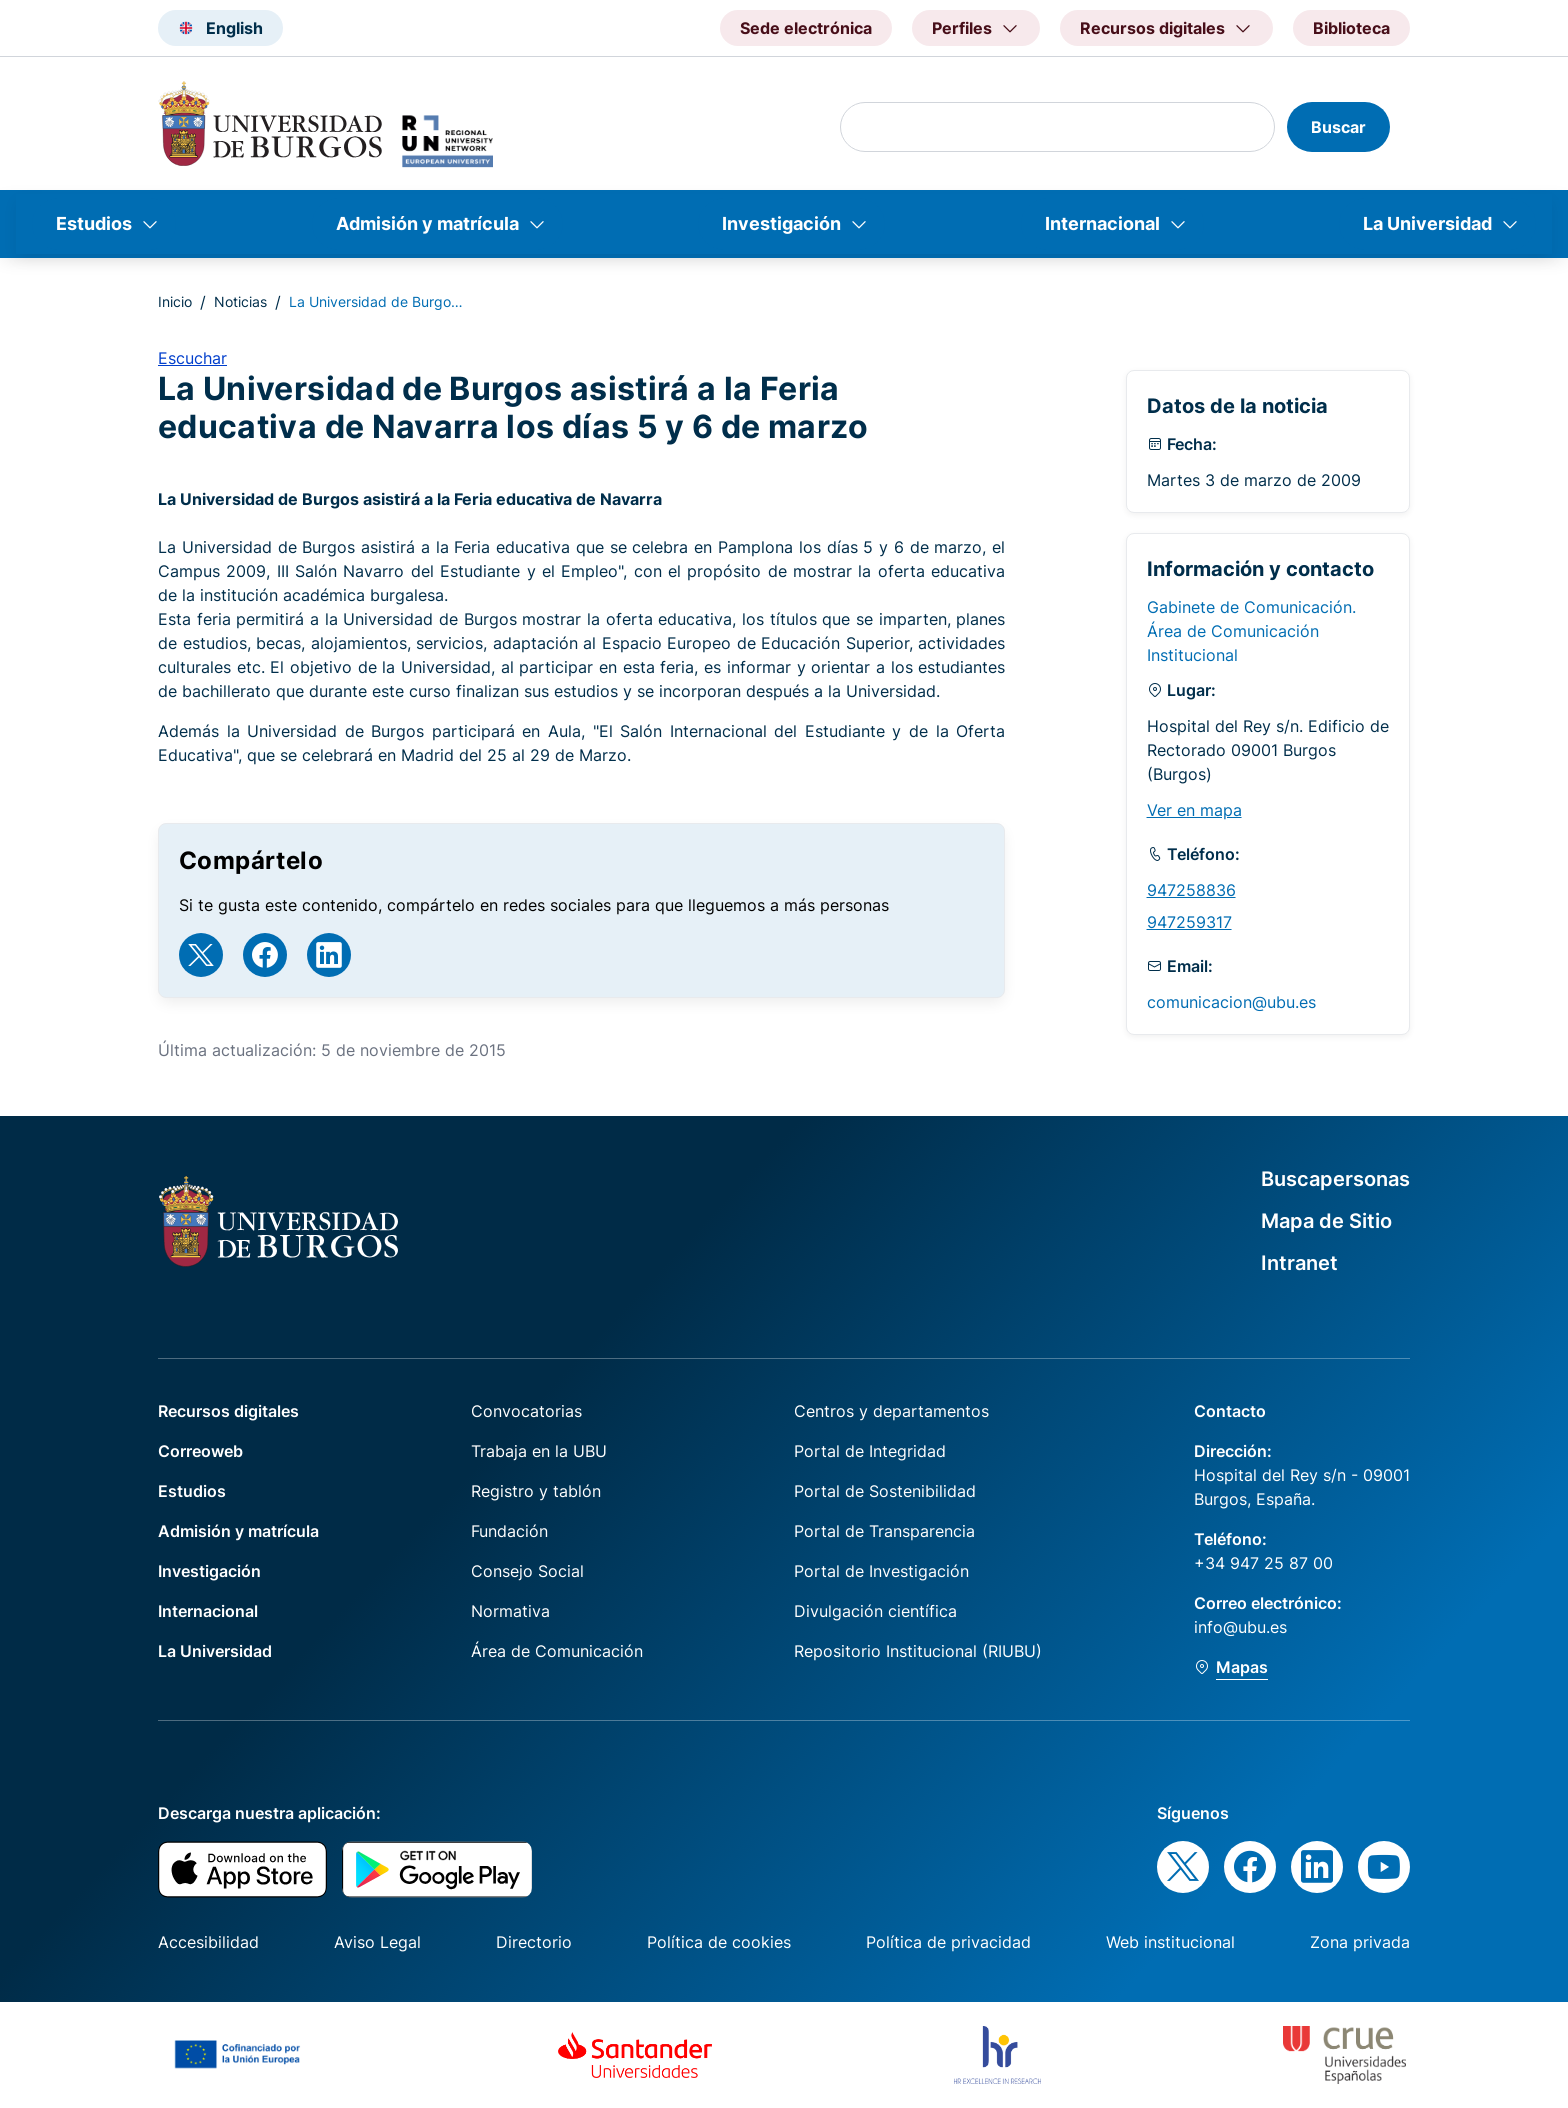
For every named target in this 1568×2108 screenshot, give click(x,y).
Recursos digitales (228, 1411)
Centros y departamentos (891, 1411)
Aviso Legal (377, 1942)
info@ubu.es (1240, 1627)
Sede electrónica (806, 28)
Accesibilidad (208, 1942)
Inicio (175, 301)
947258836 (1191, 890)
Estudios (94, 223)
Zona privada (1360, 1942)
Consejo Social (527, 1571)
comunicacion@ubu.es (1231, 1002)
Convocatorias (526, 1411)
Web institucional (1170, 1942)
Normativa (510, 1611)
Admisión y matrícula (427, 223)
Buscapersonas (1335, 1179)
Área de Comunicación (557, 1651)
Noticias (240, 301)
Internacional (1102, 223)
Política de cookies (719, 1942)
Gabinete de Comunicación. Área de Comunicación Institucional (1251, 631)
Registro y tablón (536, 1491)
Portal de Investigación (881, 1571)
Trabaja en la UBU (539, 1451)
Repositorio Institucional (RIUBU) (918, 1651)
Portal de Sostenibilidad (885, 1491)
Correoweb (200, 1451)
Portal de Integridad (870, 1451)
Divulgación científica (875, 1611)
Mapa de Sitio (1326, 1221)
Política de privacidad (948, 1942)
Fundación (509, 1531)
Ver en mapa (1194, 810)
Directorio (534, 1942)
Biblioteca (1351, 28)
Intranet (1299, 1263)
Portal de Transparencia (884, 1531)
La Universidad (1427, 223)
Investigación (781, 223)
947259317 (1189, 922)
